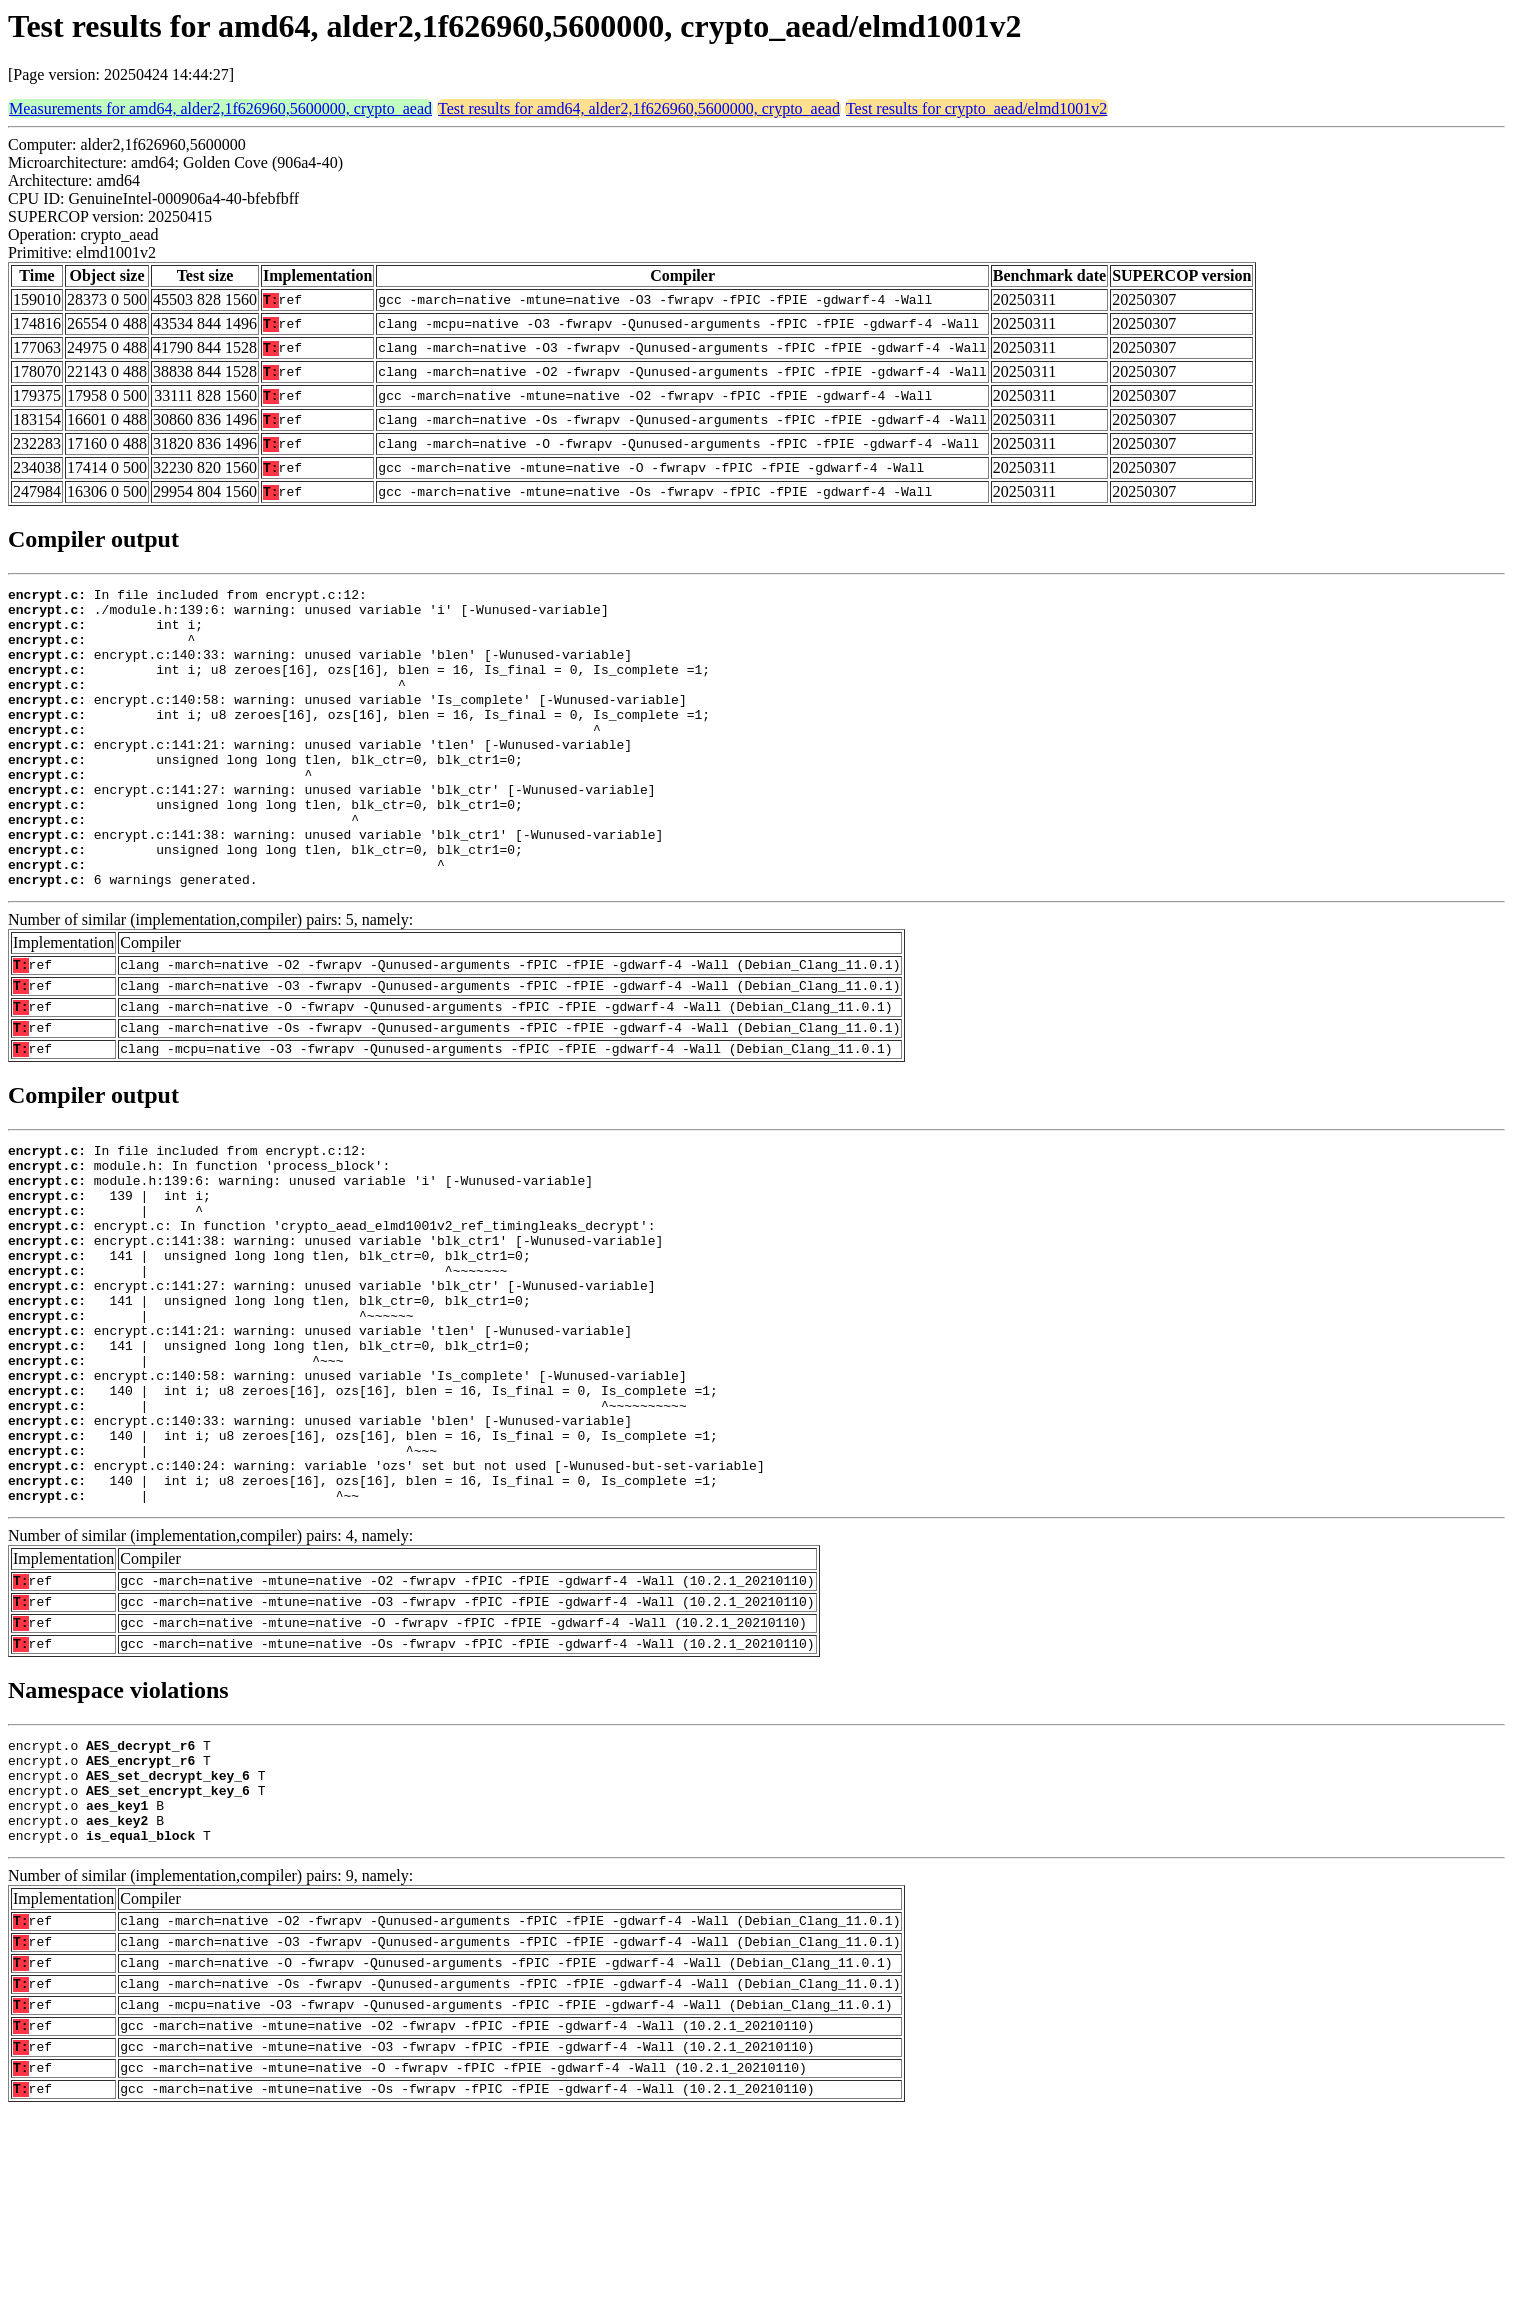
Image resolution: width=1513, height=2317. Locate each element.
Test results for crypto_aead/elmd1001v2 (976, 108)
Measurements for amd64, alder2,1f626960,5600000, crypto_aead (220, 108)
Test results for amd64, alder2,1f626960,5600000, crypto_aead (639, 108)
